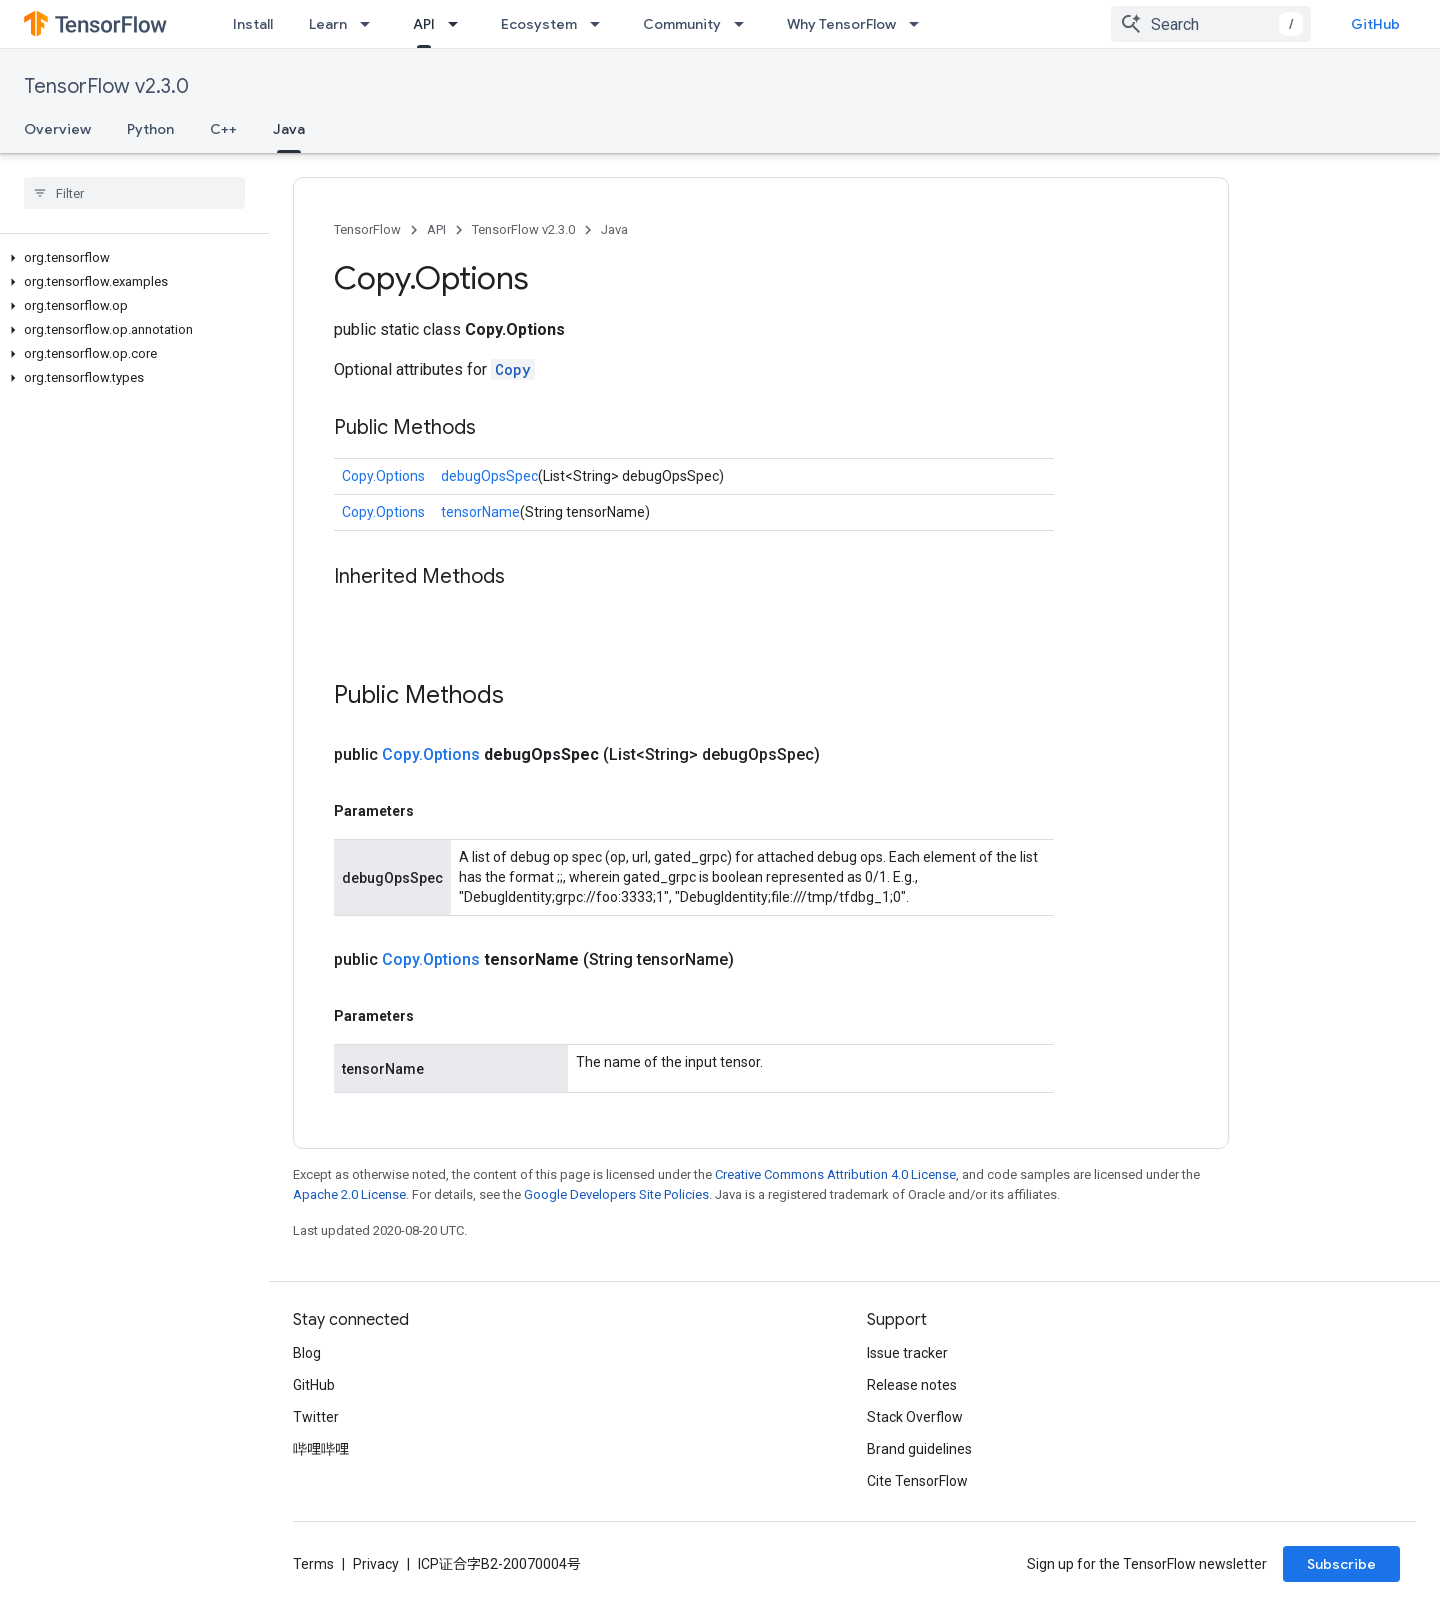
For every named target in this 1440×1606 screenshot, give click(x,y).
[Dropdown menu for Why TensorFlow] (920, 24)
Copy (513, 369)
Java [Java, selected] (289, 129)
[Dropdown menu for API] (459, 24)
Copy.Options (383, 476)
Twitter (316, 1417)
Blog (307, 1353)
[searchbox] (134, 193)
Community (682, 24)
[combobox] (1211, 24)
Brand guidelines (919, 1449)
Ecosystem (539, 24)
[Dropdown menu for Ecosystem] (601, 24)
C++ (223, 129)
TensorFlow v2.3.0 (106, 86)
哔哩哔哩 (321, 1449)
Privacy (376, 1564)
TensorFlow (367, 229)
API (436, 229)
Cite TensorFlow (917, 1481)
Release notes (912, 1385)
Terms (313, 1564)
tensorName (480, 512)
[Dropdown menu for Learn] (371, 24)
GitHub (1375, 24)
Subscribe (1341, 1564)
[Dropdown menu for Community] (745, 24)
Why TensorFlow (841, 24)
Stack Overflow (915, 1417)
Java (614, 229)
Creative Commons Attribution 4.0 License (835, 1174)
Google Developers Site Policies (616, 1194)
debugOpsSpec (489, 476)
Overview (57, 129)
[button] (130, 258)
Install (253, 24)
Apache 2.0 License (349, 1194)
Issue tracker (907, 1353)
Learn (328, 24)
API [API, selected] (424, 24)
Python (150, 129)
